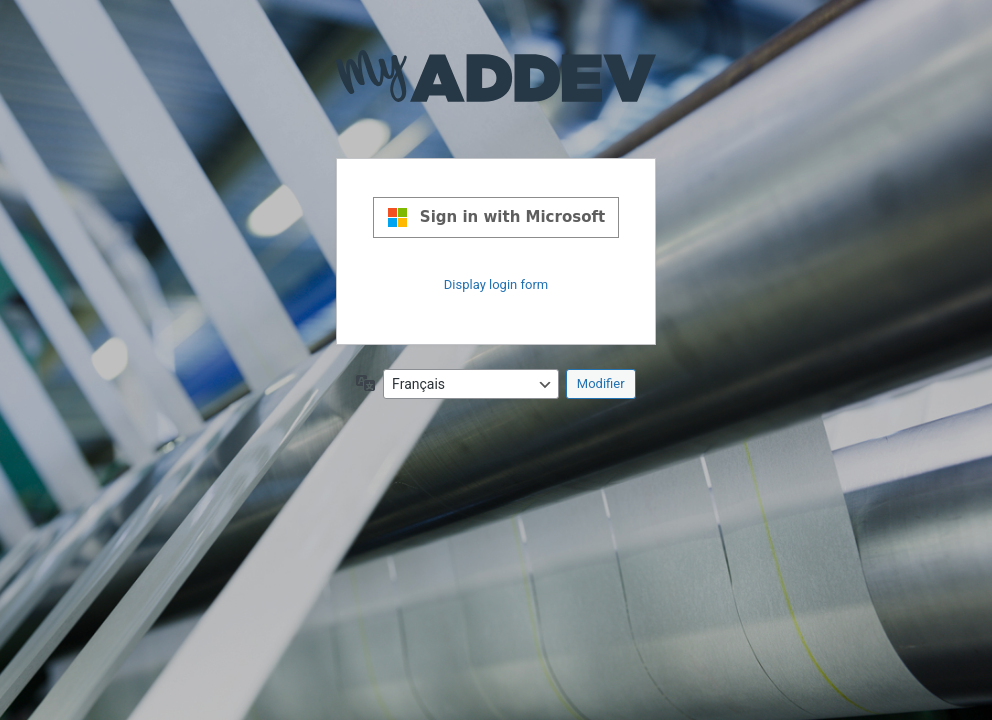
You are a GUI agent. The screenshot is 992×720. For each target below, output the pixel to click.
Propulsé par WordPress (496, 92)
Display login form (496, 284)
